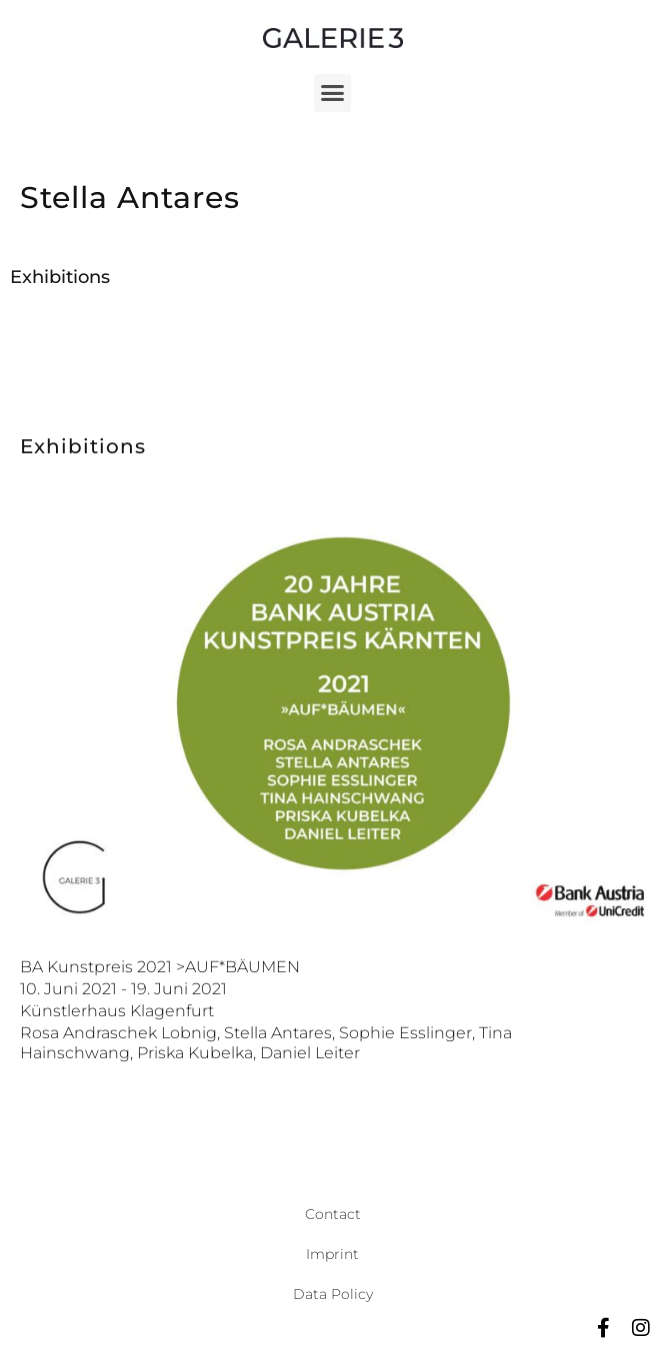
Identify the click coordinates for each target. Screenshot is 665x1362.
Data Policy (333, 1294)
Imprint (332, 1254)
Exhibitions (60, 277)
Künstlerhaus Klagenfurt (117, 1056)
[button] (333, 93)
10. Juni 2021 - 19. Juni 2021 (123, 1034)
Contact (333, 1214)
